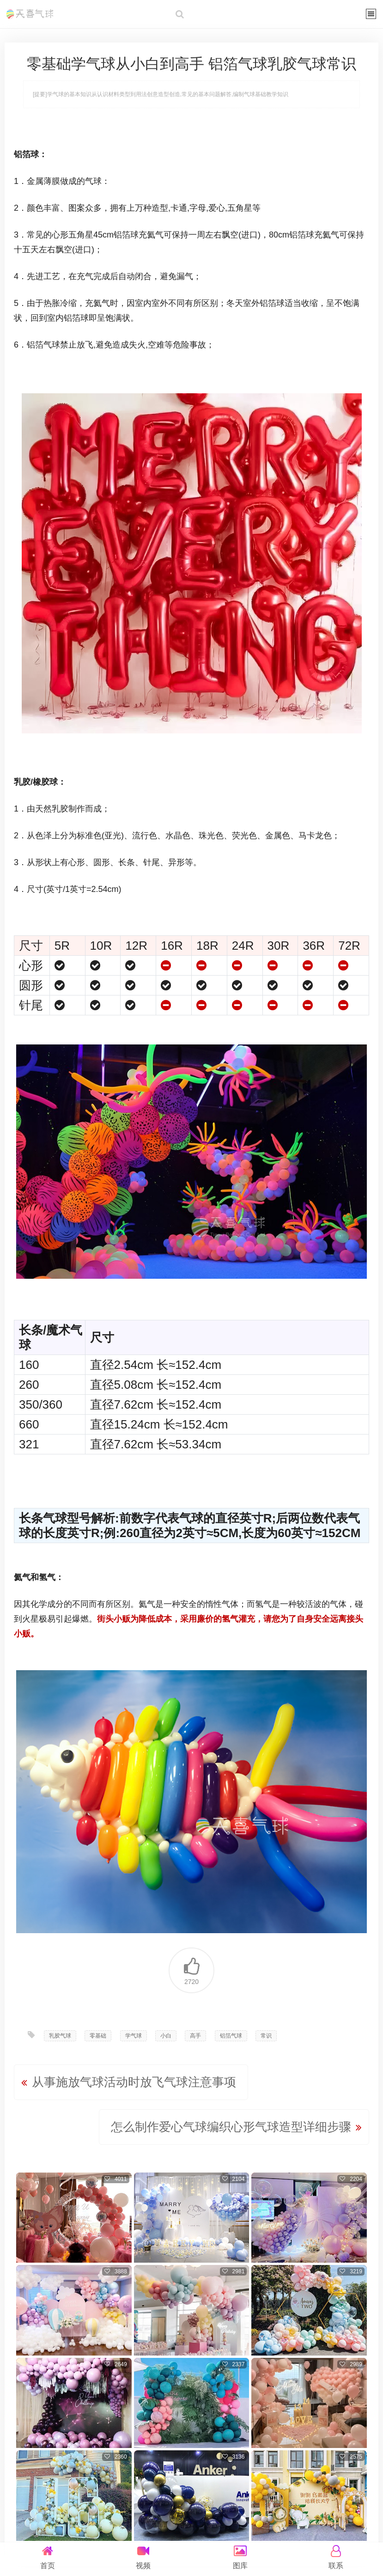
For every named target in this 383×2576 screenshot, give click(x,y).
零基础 (98, 2036)
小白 (165, 2036)
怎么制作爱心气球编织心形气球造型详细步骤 (231, 2127)
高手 (195, 2036)
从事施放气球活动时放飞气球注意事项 (134, 2082)
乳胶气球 (60, 2036)
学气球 (133, 2036)
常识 (266, 2036)
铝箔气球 (231, 2036)
